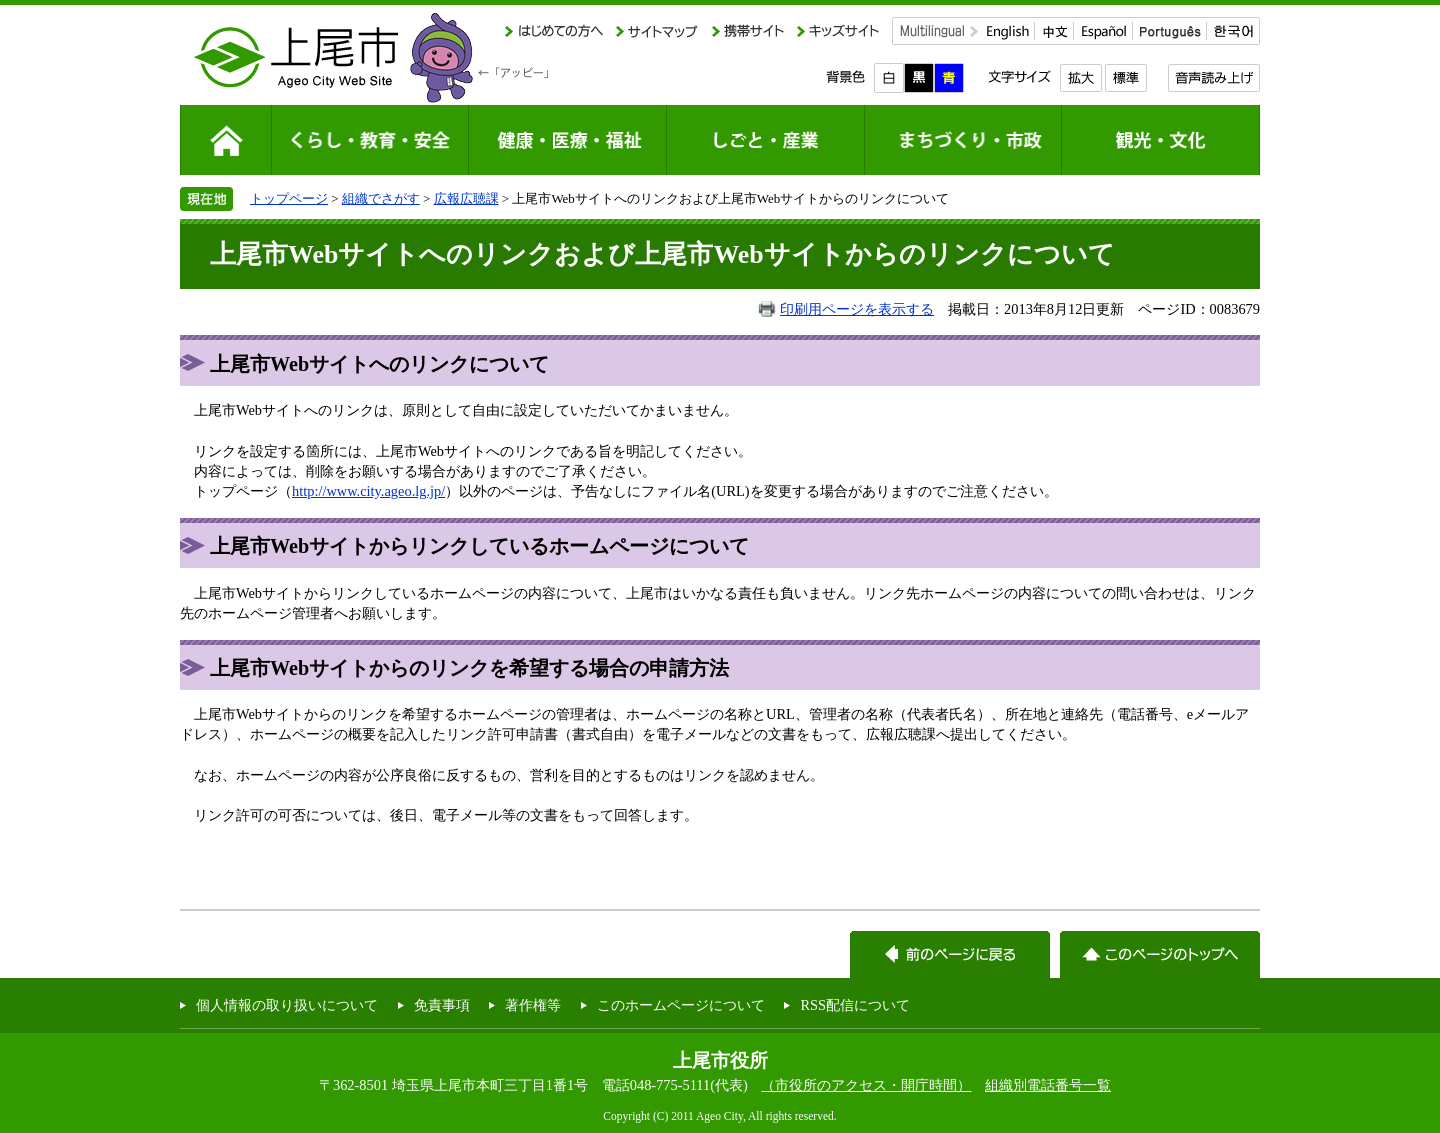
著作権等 (533, 1005)
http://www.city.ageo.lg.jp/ (368, 491)
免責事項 (442, 1005)
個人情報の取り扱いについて (287, 1005)
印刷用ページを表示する (857, 309)
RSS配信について (855, 1005)
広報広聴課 (466, 198)
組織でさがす (381, 198)
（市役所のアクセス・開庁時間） (866, 1085)
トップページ (289, 198)
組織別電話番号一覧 (1048, 1085)
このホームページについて (681, 1005)
